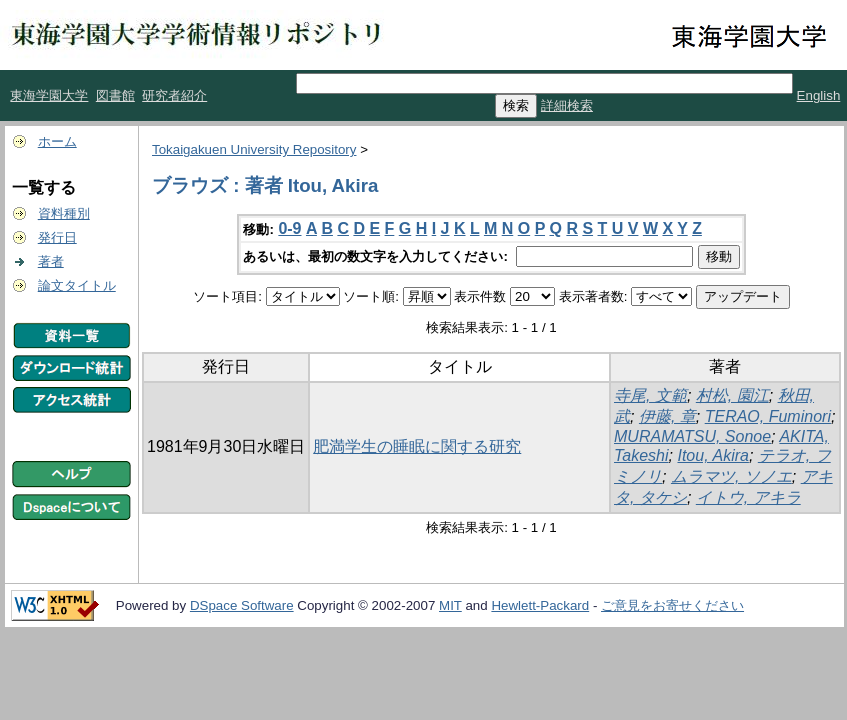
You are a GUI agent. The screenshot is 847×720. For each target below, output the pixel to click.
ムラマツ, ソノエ (731, 476)
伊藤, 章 (667, 416)
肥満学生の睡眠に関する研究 (417, 446)
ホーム (57, 141)
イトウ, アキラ (748, 497)
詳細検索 (567, 105)
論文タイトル (77, 285)
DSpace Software (242, 605)
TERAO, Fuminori (768, 416)
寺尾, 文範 (650, 395)
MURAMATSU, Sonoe (692, 436)
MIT (450, 605)
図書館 (115, 95)
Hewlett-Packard (540, 605)
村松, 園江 (732, 395)
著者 (51, 261)
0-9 (289, 228)
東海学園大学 (49, 95)
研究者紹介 (174, 95)
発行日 (57, 237)
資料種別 (64, 213)
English (819, 95)
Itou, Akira (712, 455)
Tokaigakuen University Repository (254, 149)
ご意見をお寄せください (672, 605)
